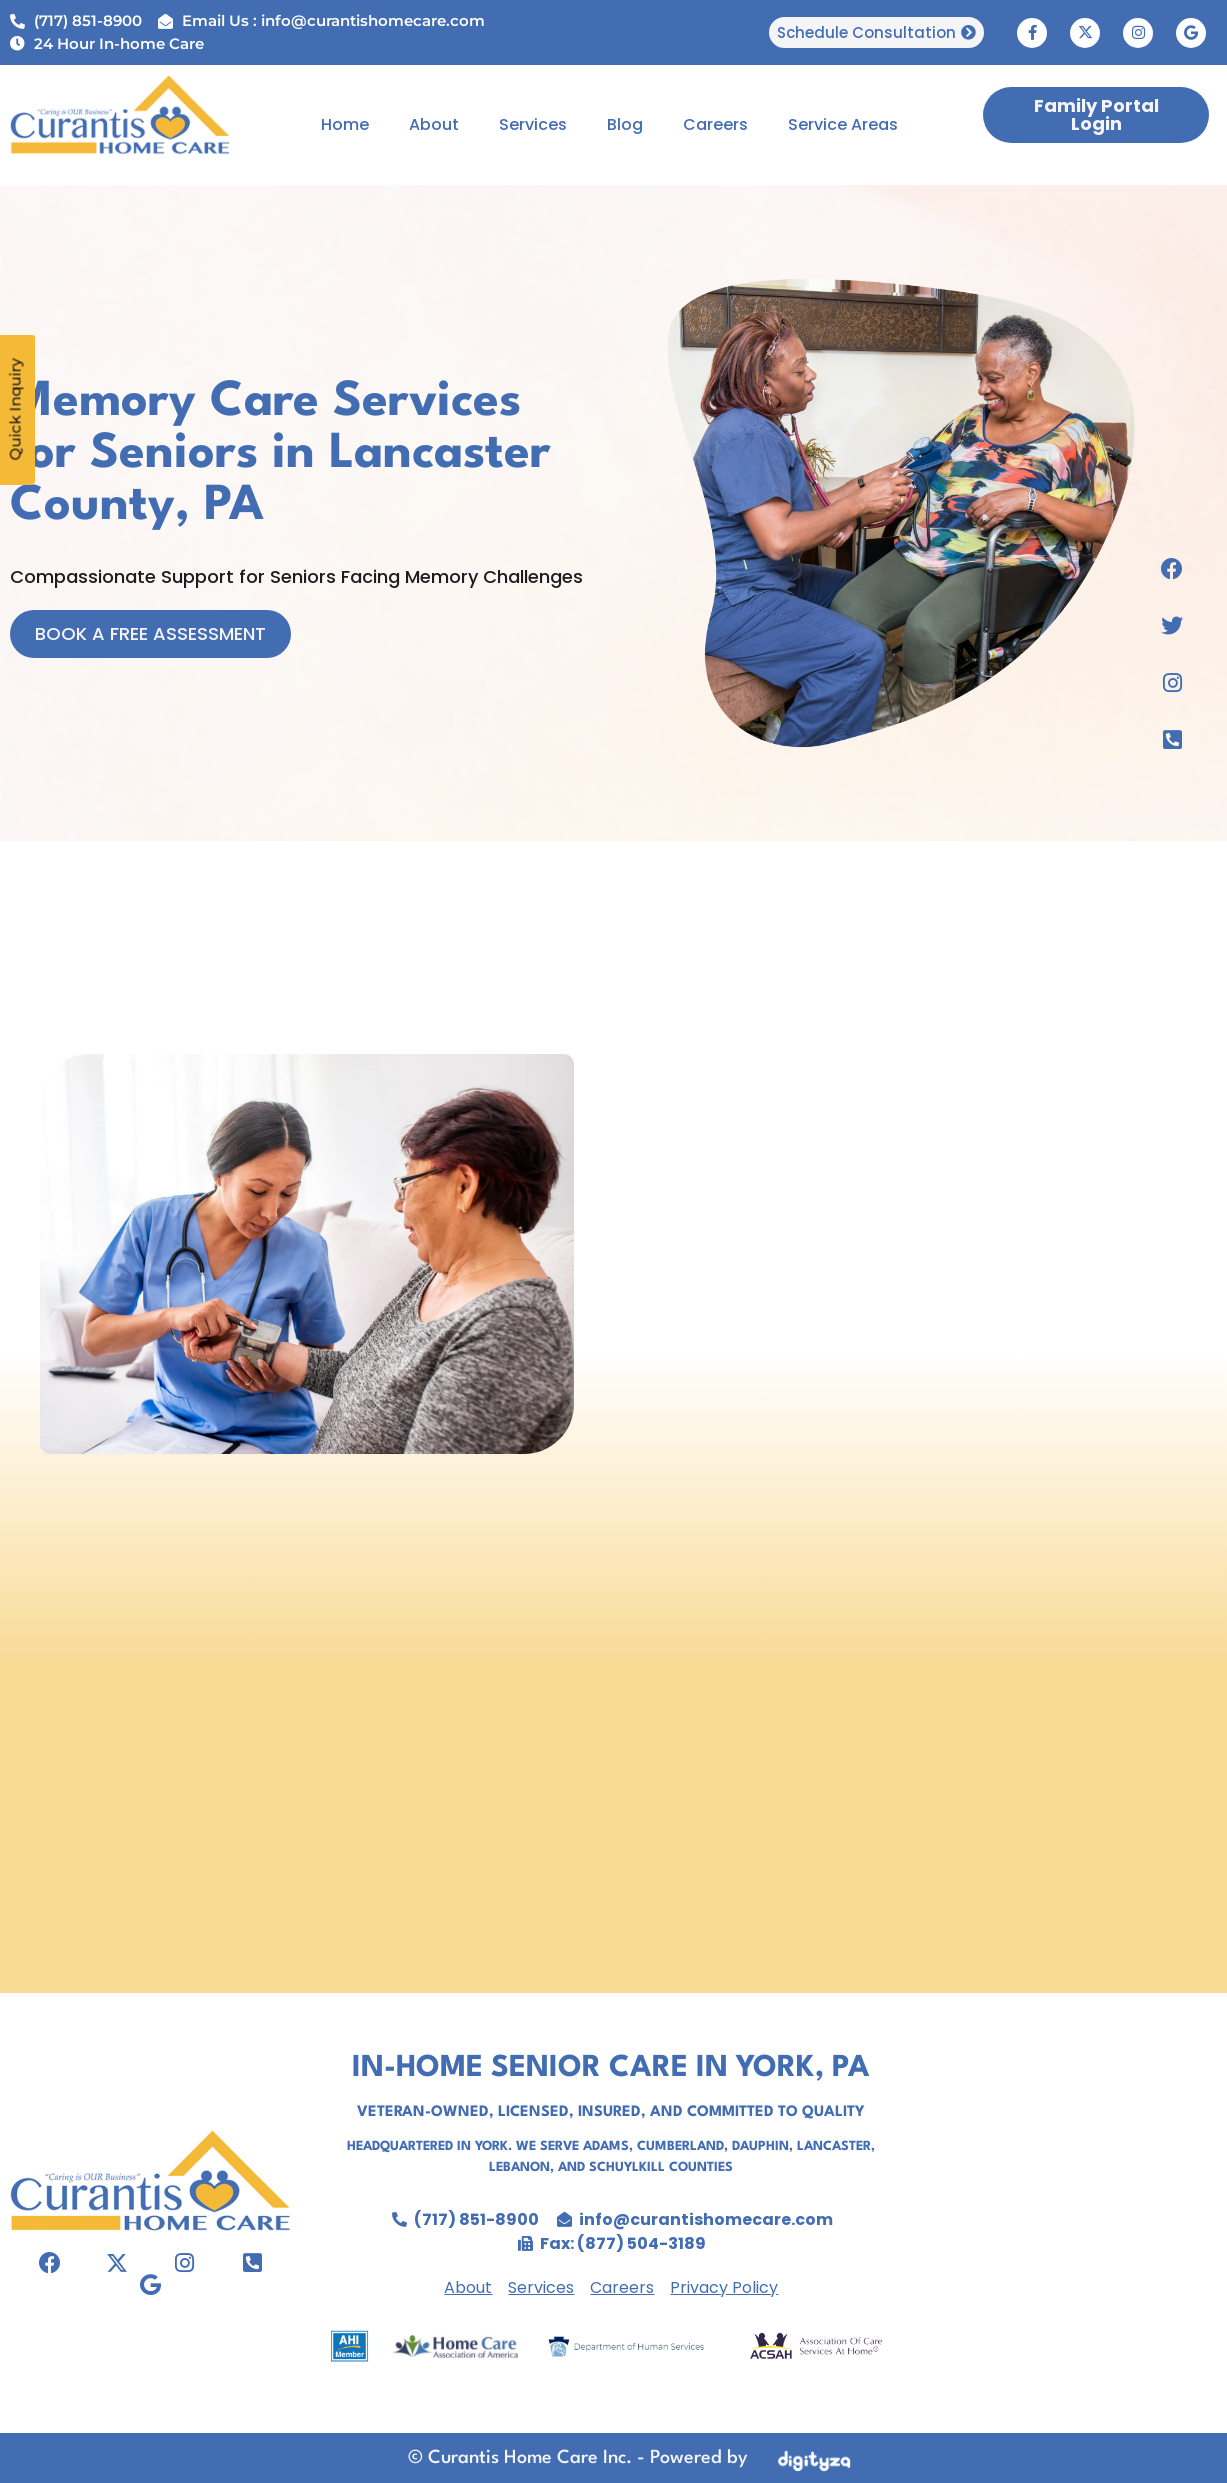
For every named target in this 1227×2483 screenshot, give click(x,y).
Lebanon (519, 2167)
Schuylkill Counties (661, 2167)
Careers (715, 124)
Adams (606, 2146)
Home (345, 124)
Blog (625, 124)
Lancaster (834, 2146)
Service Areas (843, 124)
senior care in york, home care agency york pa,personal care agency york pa (1069, 2209)
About (434, 124)
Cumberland (680, 2146)
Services (533, 124)
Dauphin (760, 2146)
